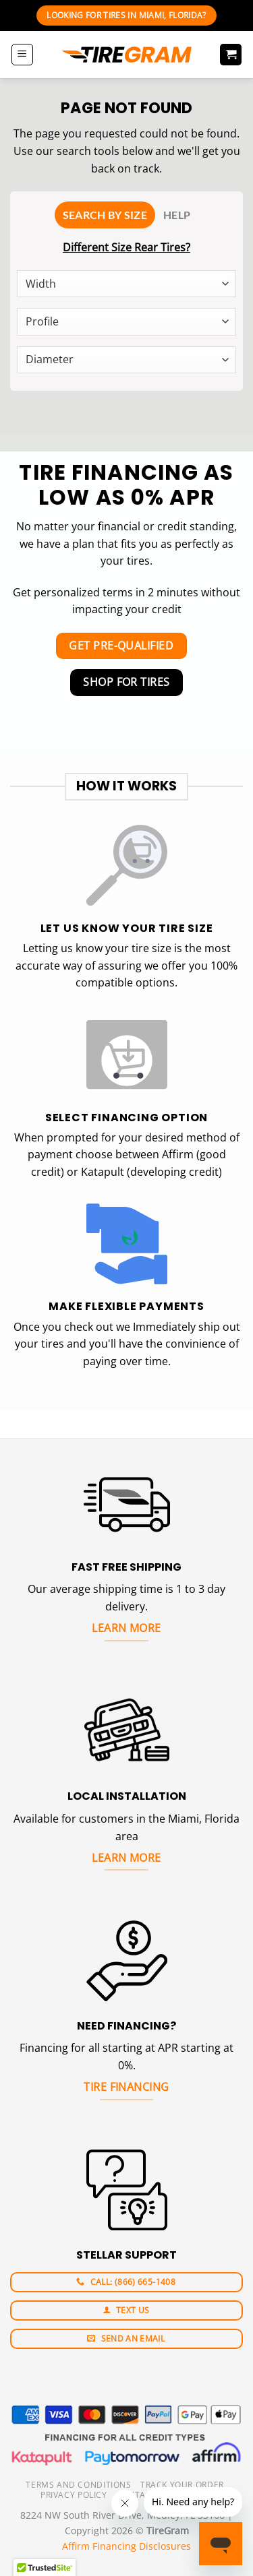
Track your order (182, 2484)
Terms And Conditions (78, 2484)
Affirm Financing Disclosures (126, 2546)
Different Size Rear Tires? (126, 247)
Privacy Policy (73, 2495)
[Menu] (22, 54)
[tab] (105, 214)
